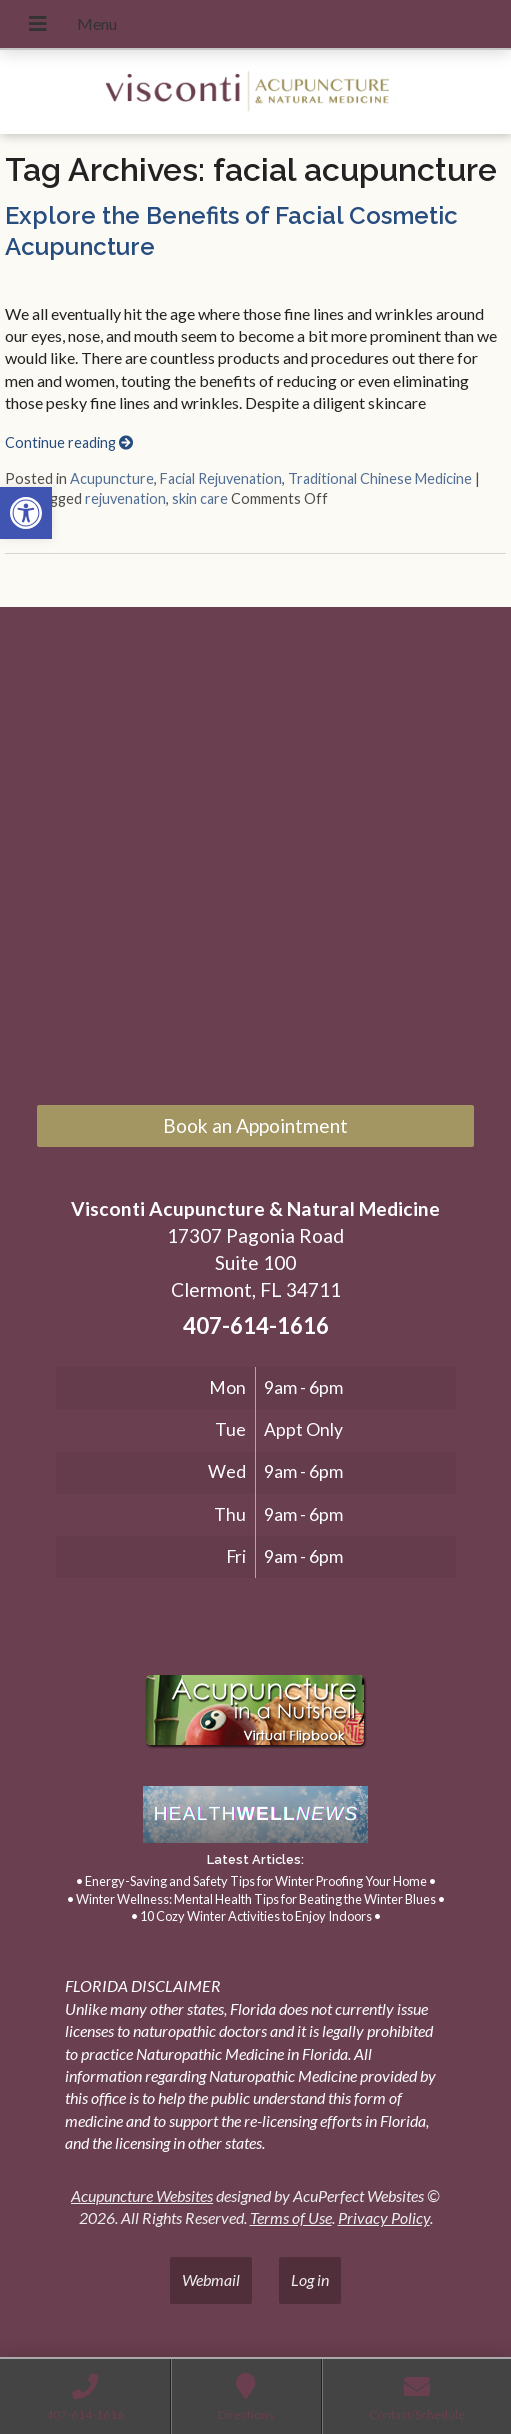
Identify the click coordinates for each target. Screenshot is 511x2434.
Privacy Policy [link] (384, 2217)
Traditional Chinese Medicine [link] (380, 478)
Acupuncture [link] (112, 478)
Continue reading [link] (69, 442)
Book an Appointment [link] (255, 1125)
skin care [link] (200, 498)
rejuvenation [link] (125, 498)
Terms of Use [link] (291, 2217)
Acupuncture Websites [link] (142, 2195)
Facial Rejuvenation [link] (221, 478)
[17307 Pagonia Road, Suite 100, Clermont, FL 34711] (255, 860)
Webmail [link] (211, 2279)
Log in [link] (310, 2279)
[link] (26, 513)
